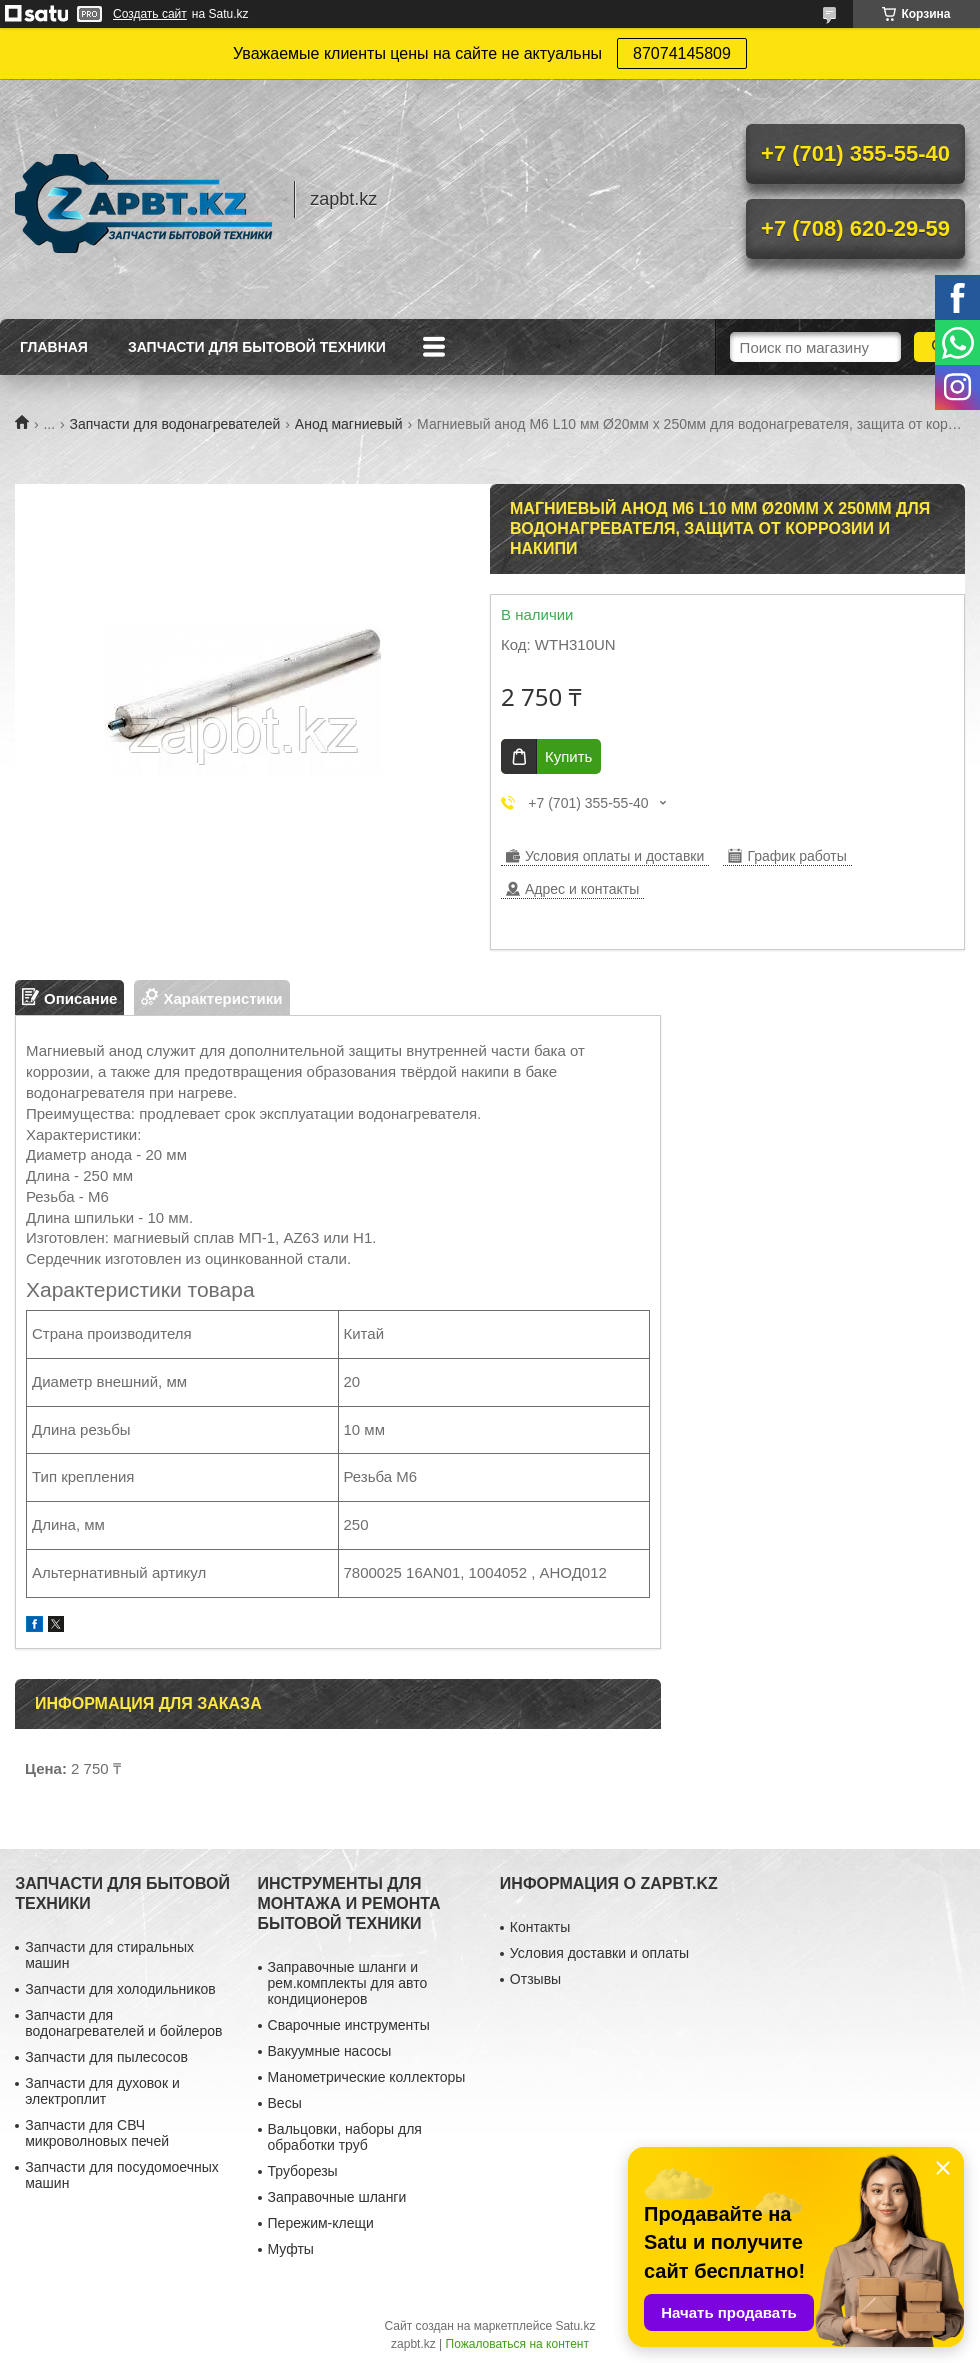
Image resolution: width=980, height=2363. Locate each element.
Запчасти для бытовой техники (257, 347)
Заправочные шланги (337, 2197)
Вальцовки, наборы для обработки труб (345, 2137)
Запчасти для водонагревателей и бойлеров (123, 2023)
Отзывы (535, 1979)
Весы (285, 2103)
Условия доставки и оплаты (599, 1953)
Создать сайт (150, 14)
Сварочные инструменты (349, 2025)
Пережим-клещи (321, 2223)
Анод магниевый (349, 424)
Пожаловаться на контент (517, 2344)
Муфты (291, 2249)
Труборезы (303, 2171)
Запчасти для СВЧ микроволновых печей (97, 2133)
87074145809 (682, 53)
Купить (568, 756)
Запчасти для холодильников (120, 1989)
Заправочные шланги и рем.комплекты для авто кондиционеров (348, 1983)
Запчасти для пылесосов (106, 2057)
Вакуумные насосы (330, 2051)
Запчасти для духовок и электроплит (102, 2091)
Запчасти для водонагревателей (175, 424)
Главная (54, 347)
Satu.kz (575, 2326)
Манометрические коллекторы (367, 2077)
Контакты (540, 1927)
